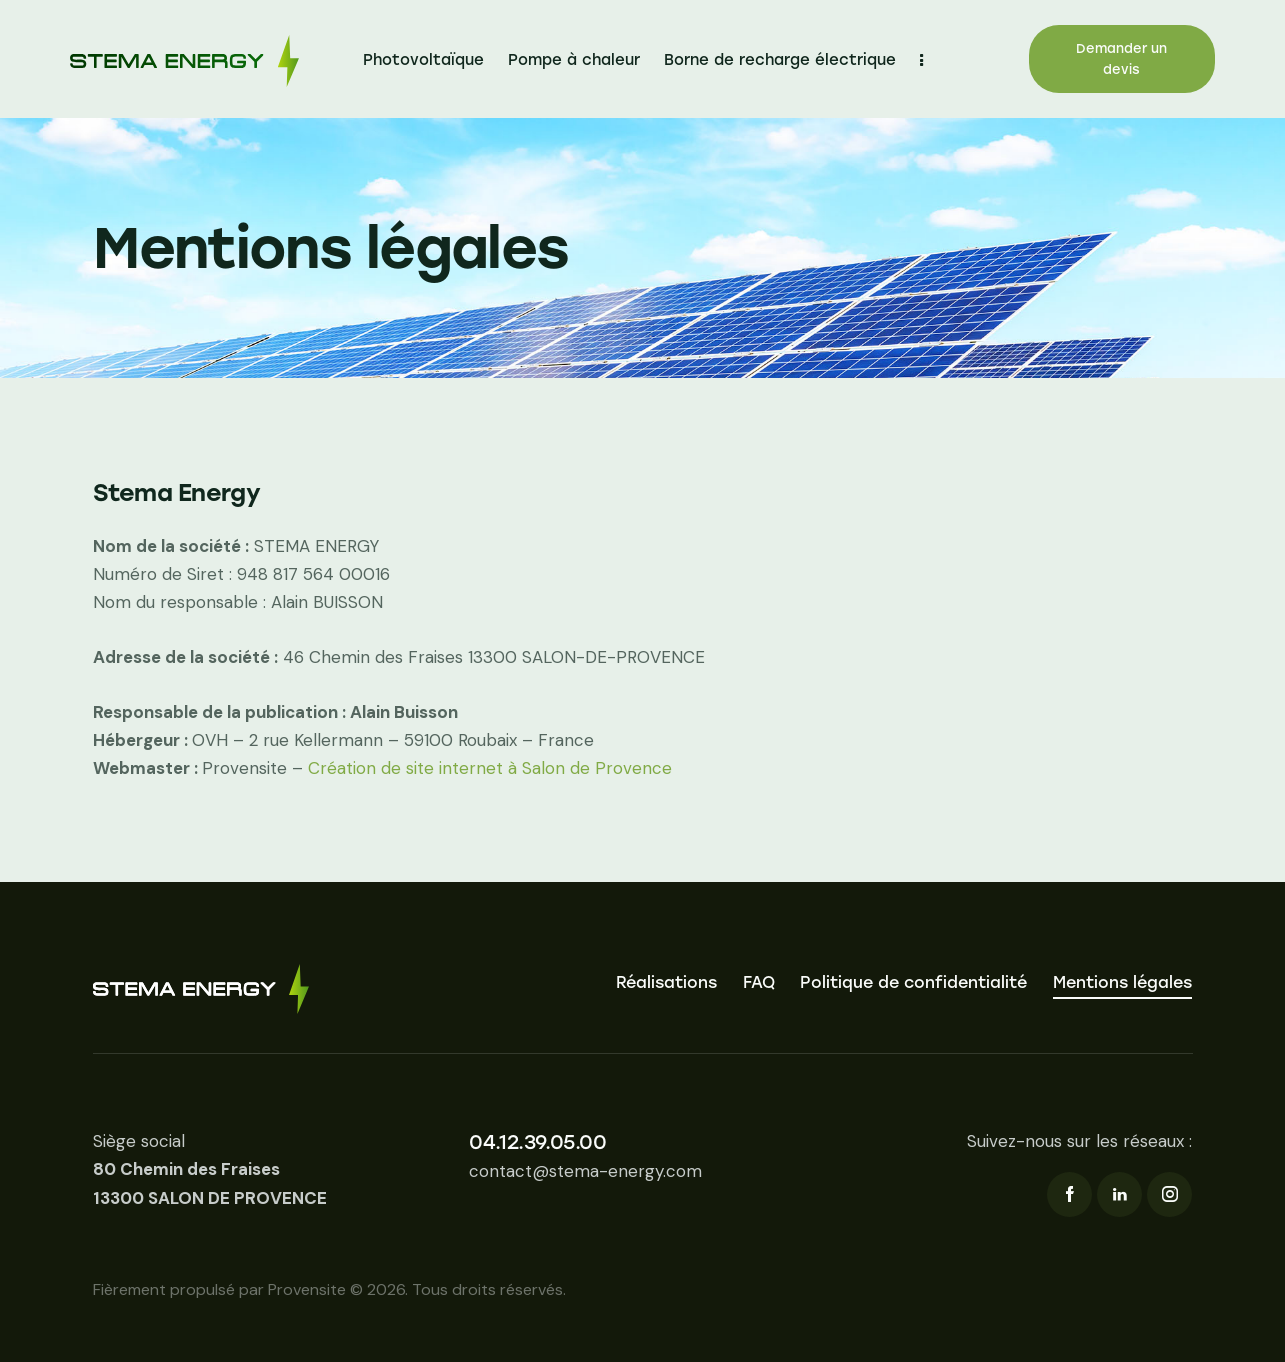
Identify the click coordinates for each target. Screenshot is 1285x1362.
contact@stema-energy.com (585, 1171)
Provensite (307, 1289)
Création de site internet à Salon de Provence (490, 768)
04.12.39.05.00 (537, 1142)
